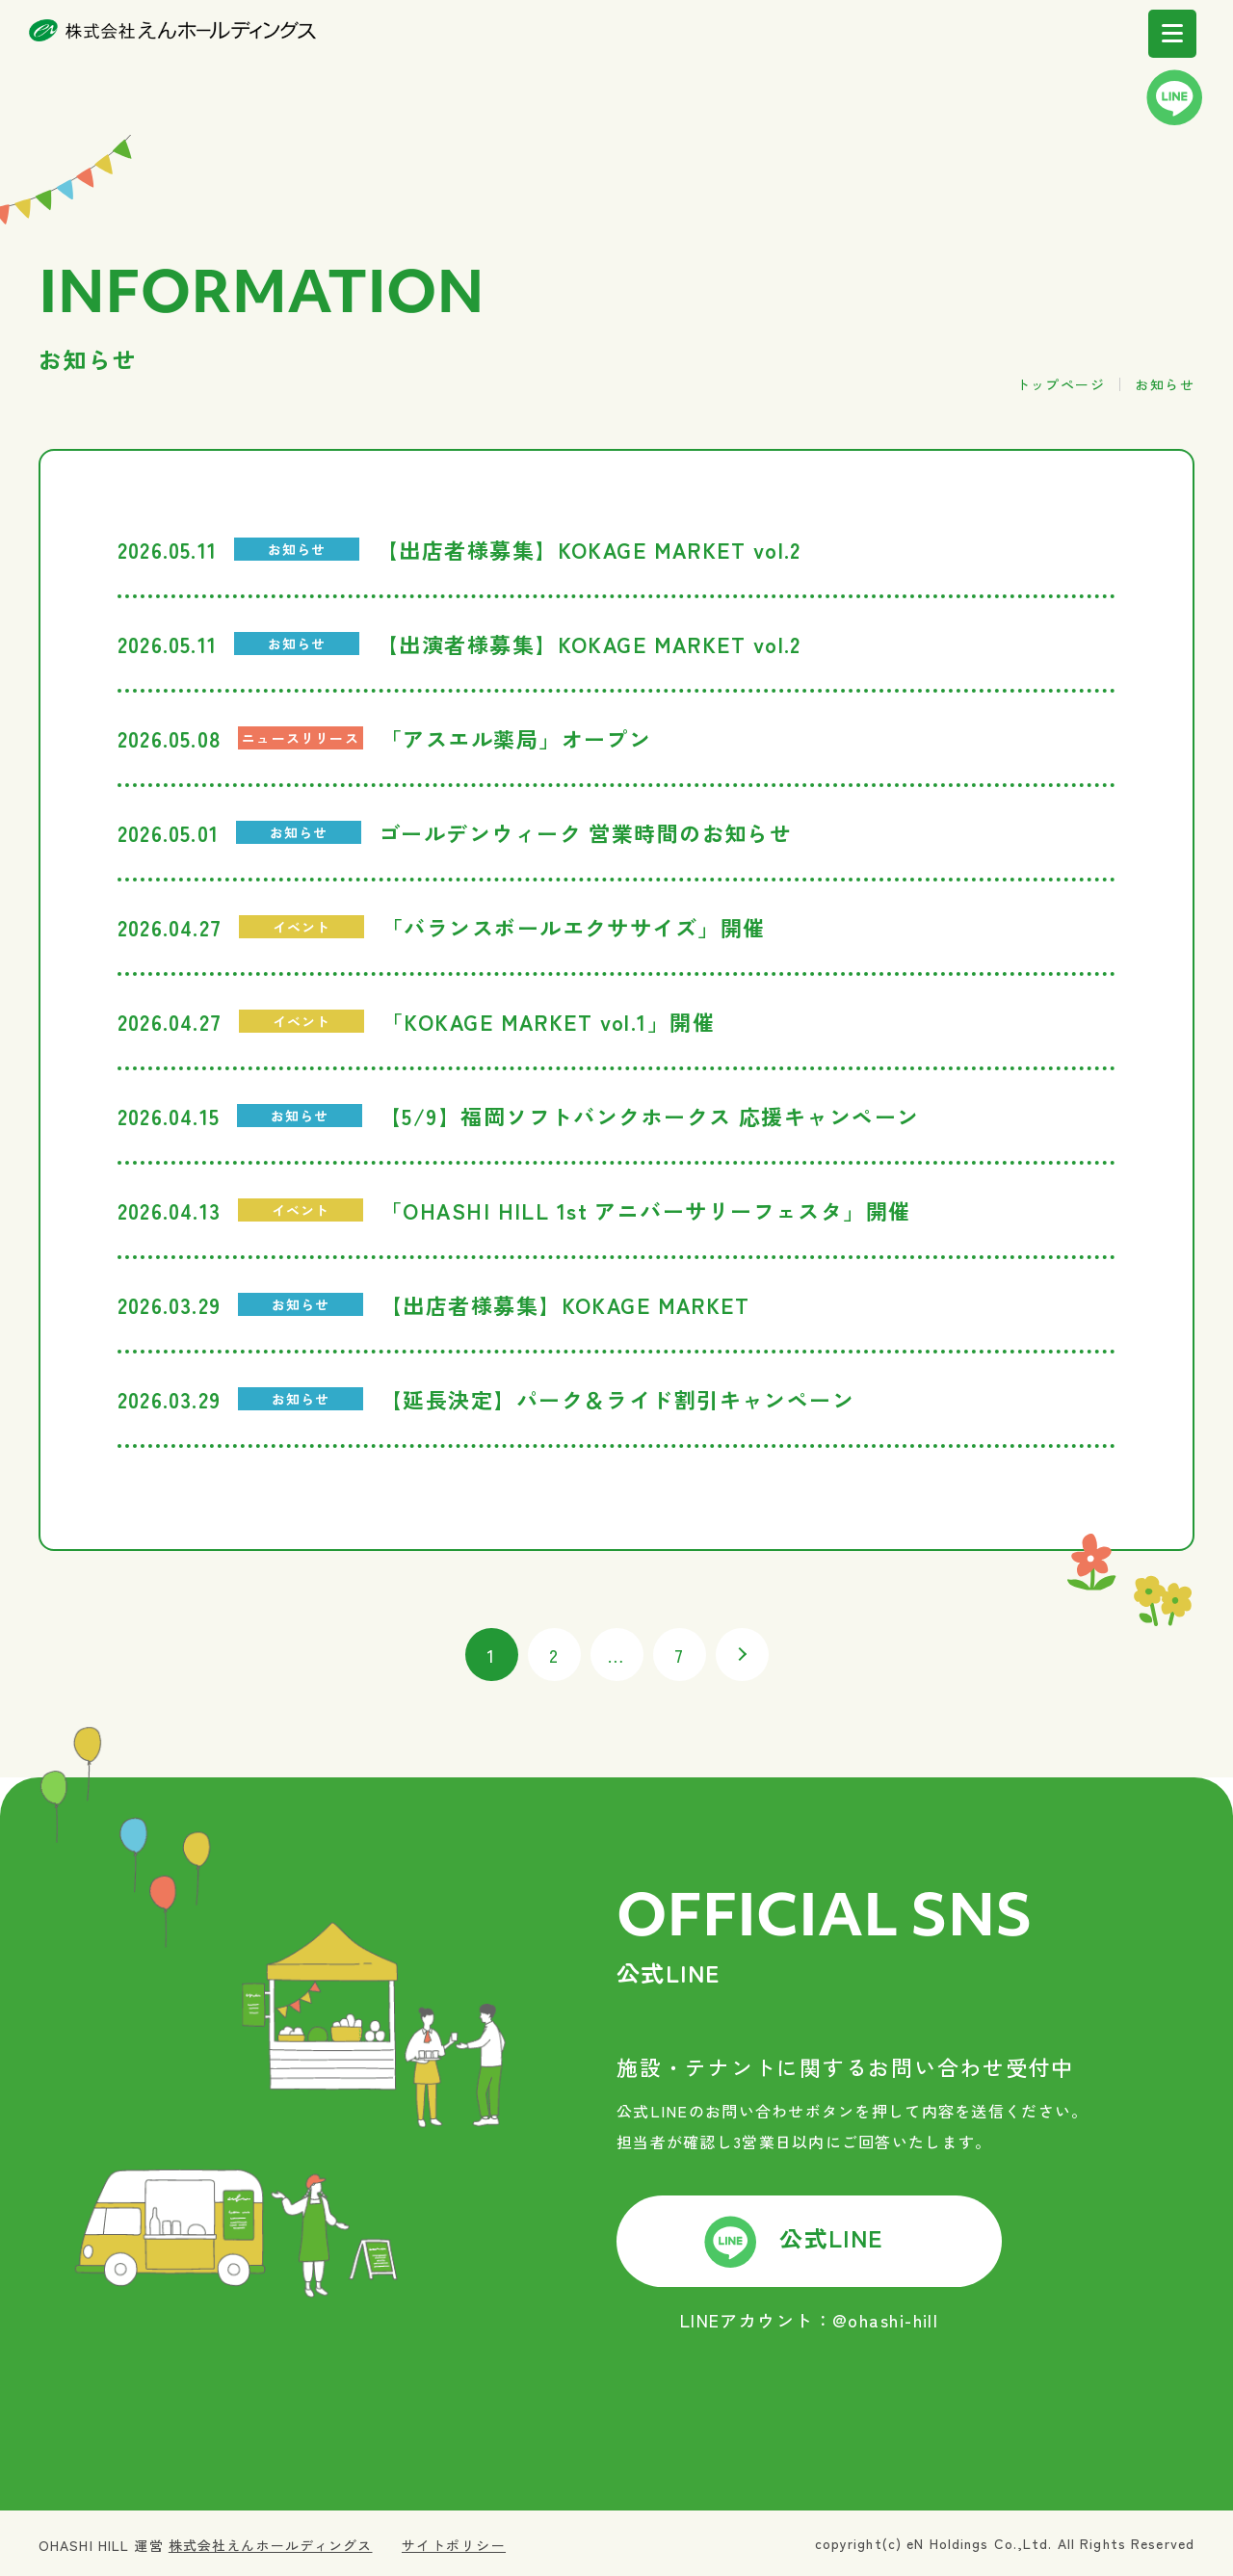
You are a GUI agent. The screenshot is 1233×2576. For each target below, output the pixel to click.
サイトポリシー (454, 2545)
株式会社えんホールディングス (271, 2545)
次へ (742, 1654)
